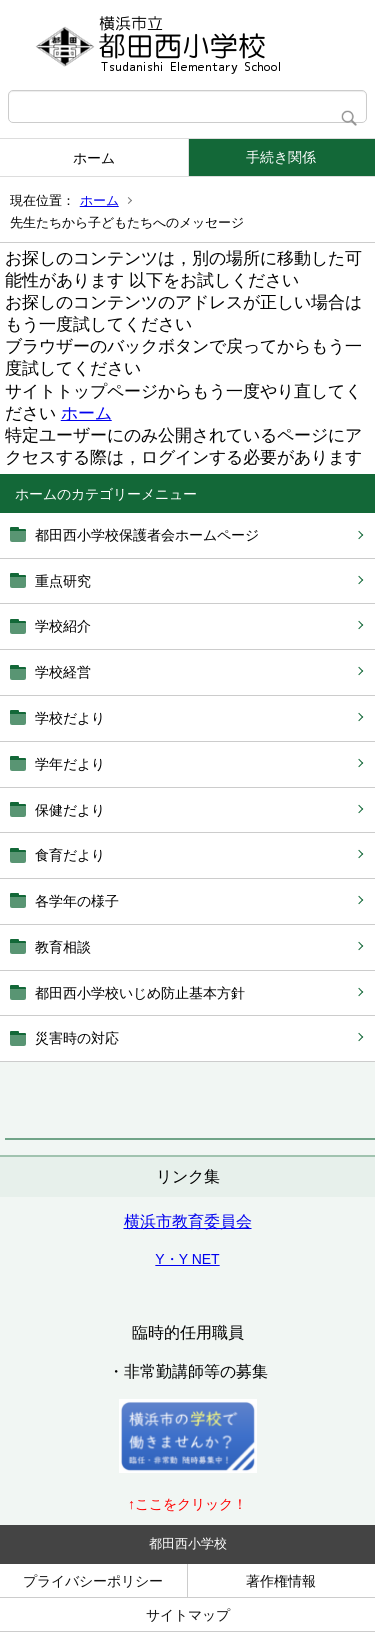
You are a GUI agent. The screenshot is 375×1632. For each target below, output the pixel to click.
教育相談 (63, 947)
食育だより (70, 855)
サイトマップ (188, 1615)
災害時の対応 (77, 1038)
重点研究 (63, 581)
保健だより (70, 810)
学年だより (70, 764)
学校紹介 (63, 626)
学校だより (70, 718)
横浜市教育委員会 (188, 1221)
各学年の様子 (77, 901)
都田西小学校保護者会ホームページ (147, 535)
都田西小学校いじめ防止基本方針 (140, 993)
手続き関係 (281, 157)
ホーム (94, 158)
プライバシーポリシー (93, 1581)
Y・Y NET (187, 1259)
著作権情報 (281, 1581)
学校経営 (63, 672)
